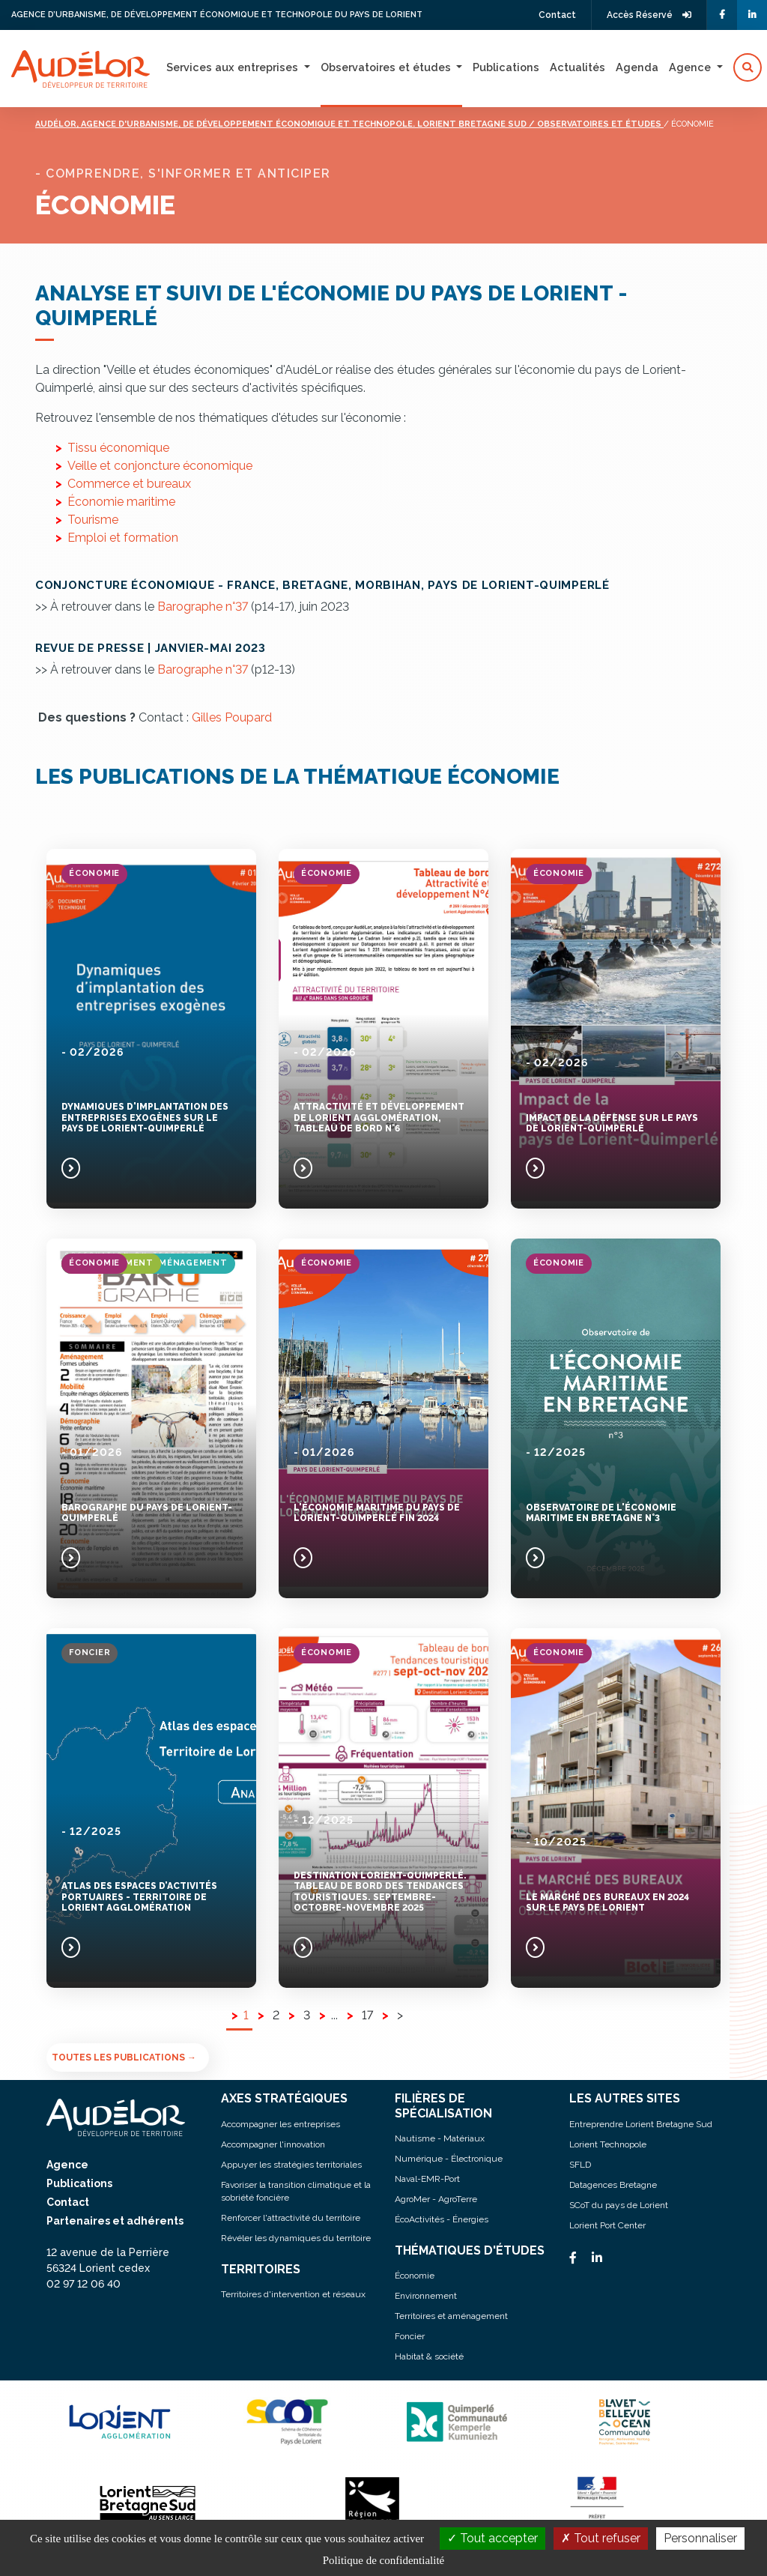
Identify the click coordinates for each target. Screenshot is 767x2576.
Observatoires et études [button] (387, 67)
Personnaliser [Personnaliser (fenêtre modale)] (700, 2538)
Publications (506, 67)
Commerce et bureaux (129, 484)
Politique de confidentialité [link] (383, 2560)
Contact (557, 15)
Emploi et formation (122, 537)
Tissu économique (118, 448)
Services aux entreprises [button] (233, 67)
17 (367, 2015)
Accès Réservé (649, 15)
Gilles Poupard (232, 717)
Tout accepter (492, 2538)
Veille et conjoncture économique (159, 466)
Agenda (637, 67)
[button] (747, 67)
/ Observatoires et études (596, 124)
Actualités (577, 67)
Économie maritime (121, 502)
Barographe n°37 (202, 606)
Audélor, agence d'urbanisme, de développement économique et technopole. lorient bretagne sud (282, 124)
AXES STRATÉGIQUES (284, 2098)
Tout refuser (600, 2538)
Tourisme (92, 520)
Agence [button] (691, 67)
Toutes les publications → (124, 2057)
